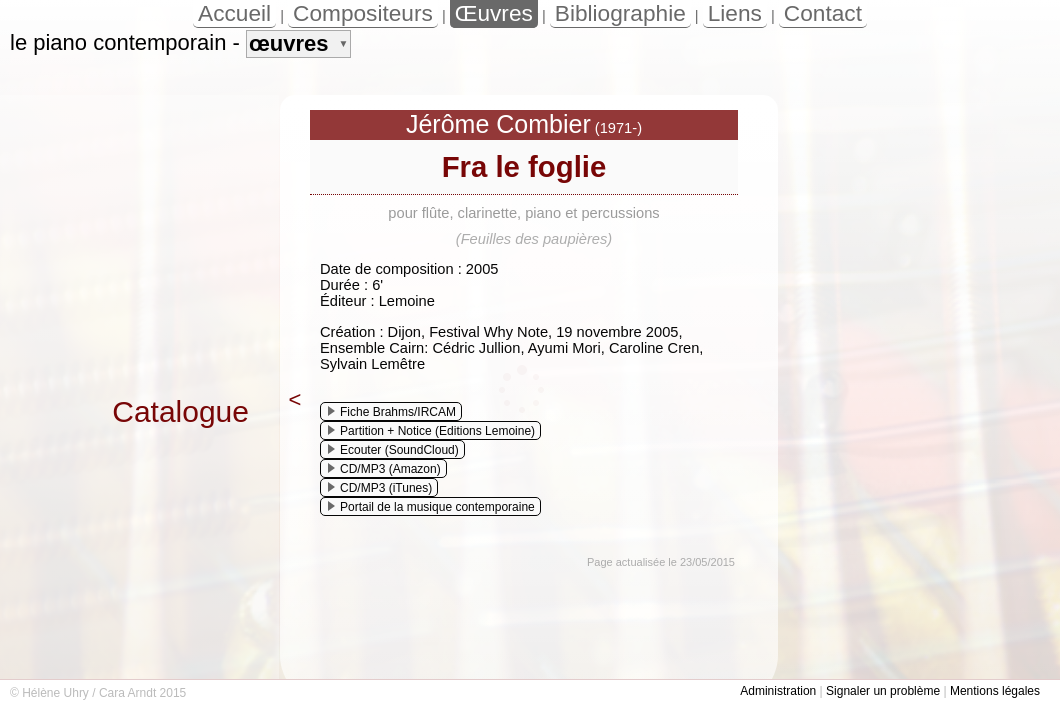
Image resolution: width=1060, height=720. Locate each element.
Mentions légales (995, 691)
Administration (778, 691)
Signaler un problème (883, 691)
